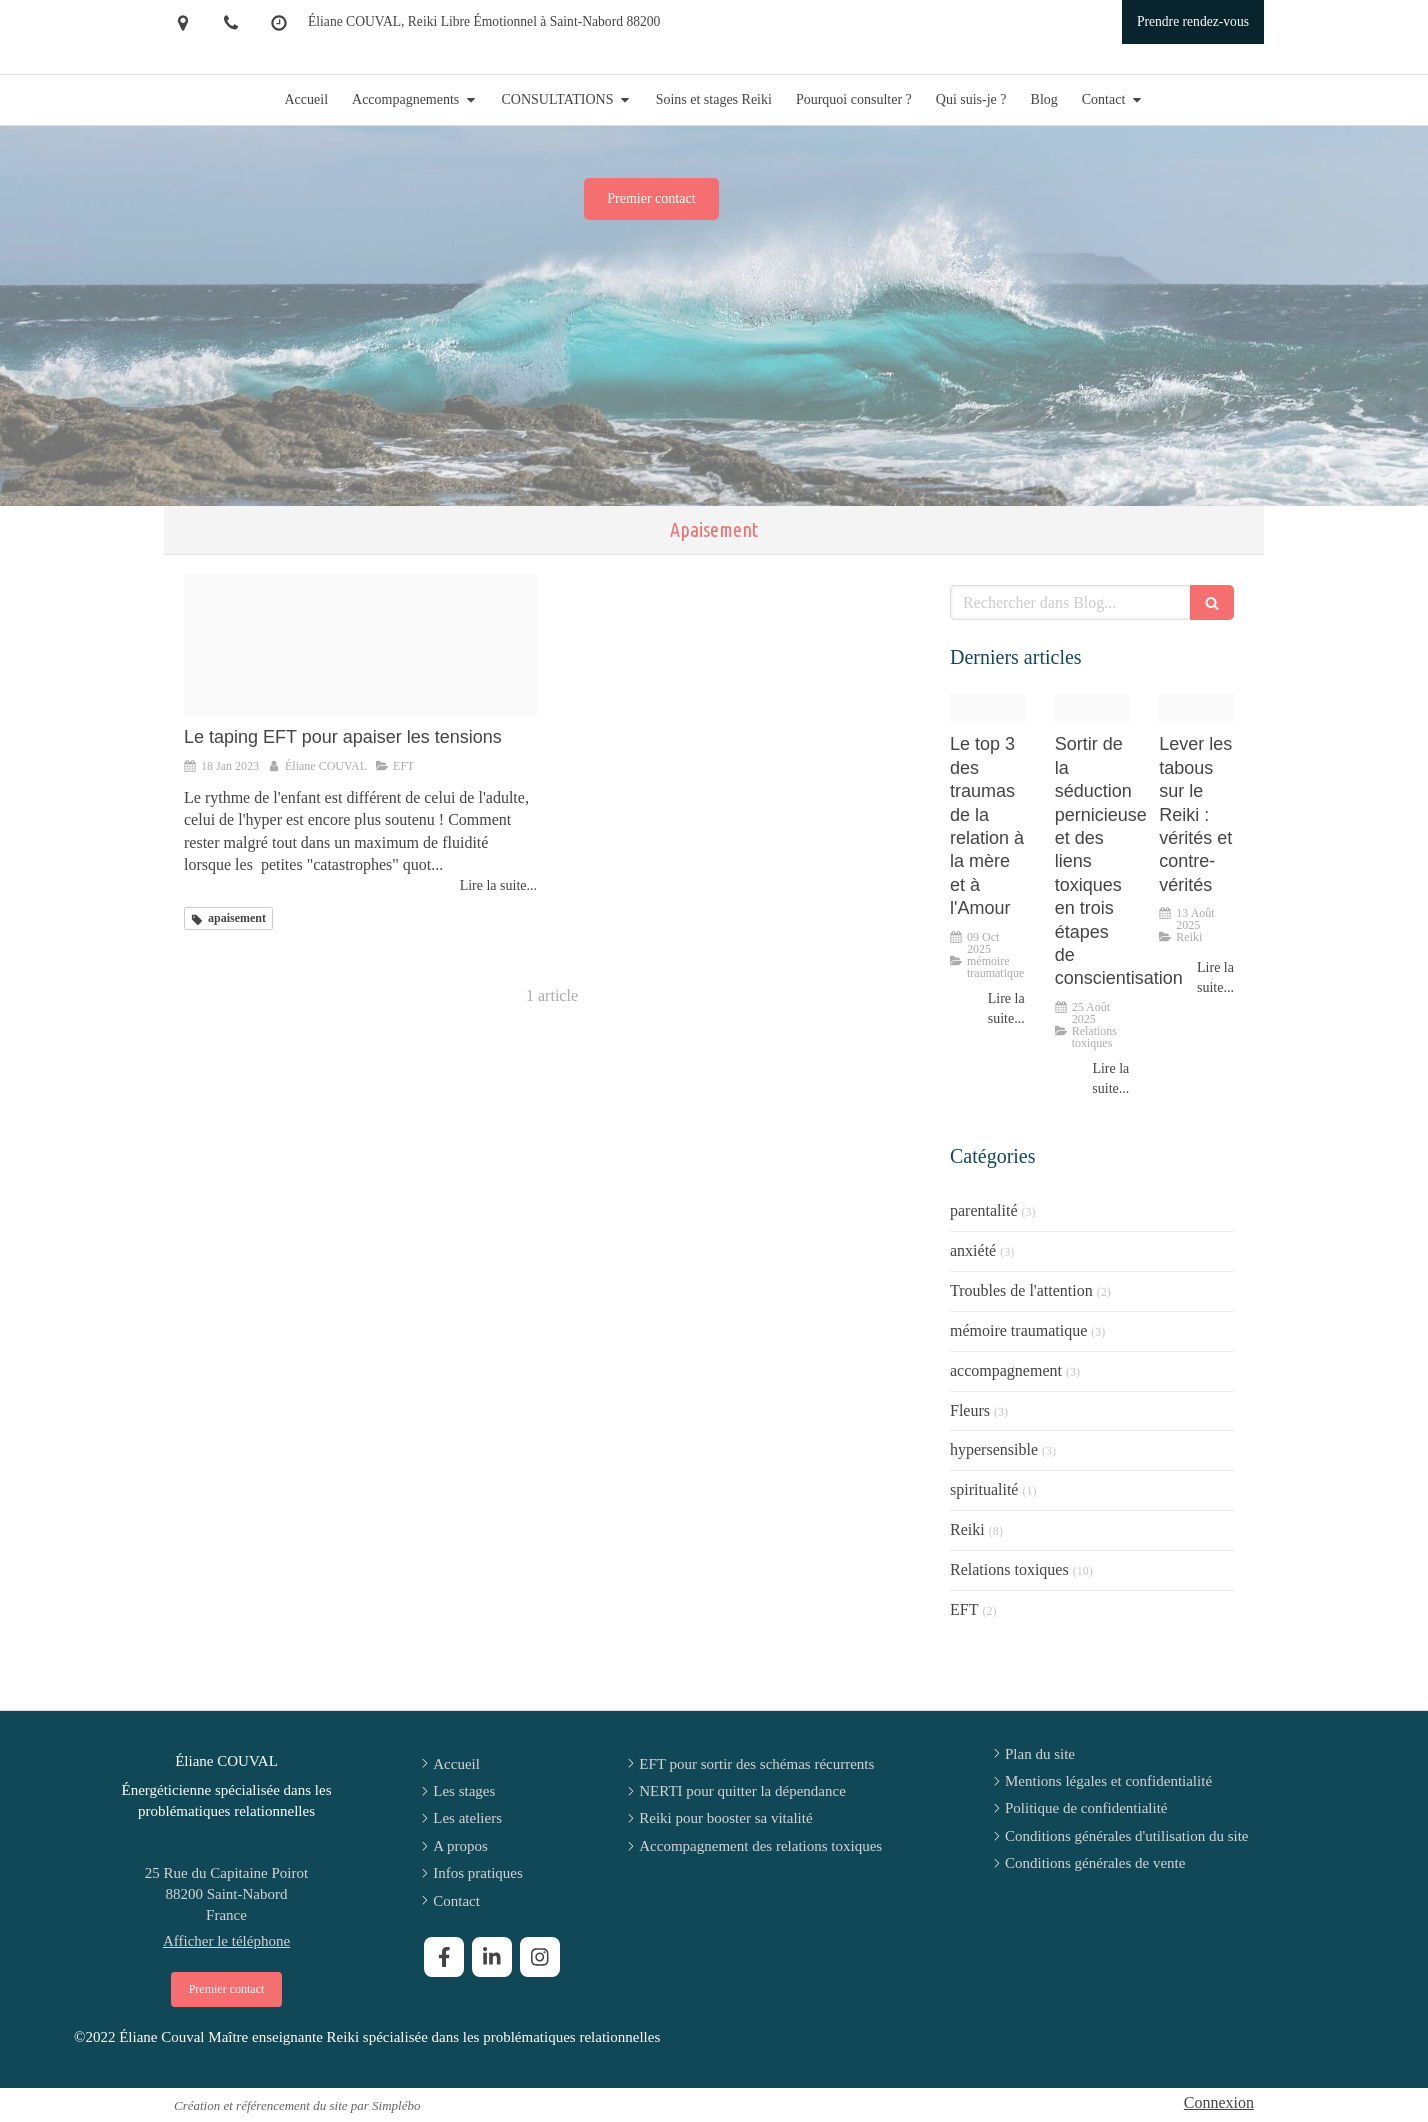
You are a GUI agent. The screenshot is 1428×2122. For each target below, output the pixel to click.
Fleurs (970, 1410)
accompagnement (1006, 1370)
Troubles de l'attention (1021, 1290)
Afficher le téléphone (226, 1941)
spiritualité (984, 1489)
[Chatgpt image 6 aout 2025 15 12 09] (987, 709)
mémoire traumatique (1018, 1330)
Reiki (967, 1529)
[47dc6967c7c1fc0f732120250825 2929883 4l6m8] (1092, 709)
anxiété (973, 1250)
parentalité (984, 1210)
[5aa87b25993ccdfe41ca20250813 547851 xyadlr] (1196, 709)
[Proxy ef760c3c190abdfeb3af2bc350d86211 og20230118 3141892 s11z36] (360, 645)
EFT (964, 1609)
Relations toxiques (1009, 1569)
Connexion (1219, 2102)
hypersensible (994, 1449)
